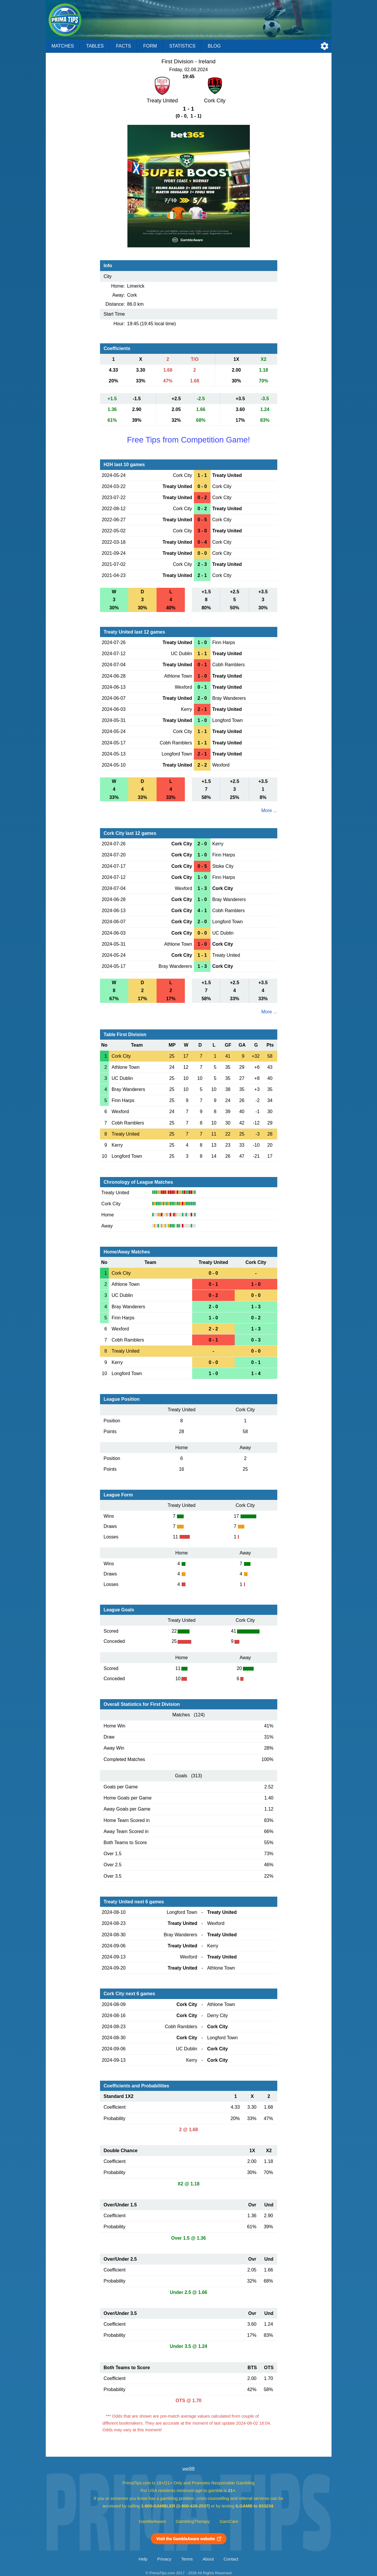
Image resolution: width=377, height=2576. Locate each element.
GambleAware (152, 2521)
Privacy (164, 2559)
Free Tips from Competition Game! (188, 439)
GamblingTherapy (193, 2521)
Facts (123, 45)
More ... (269, 810)
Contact (231, 2559)
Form (150, 45)
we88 (188, 2469)
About (208, 2559)
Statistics (182, 45)
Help (143, 2559)
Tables (95, 45)
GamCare (229, 2521)
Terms (187, 2559)
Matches (63, 45)
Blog (214, 45)
